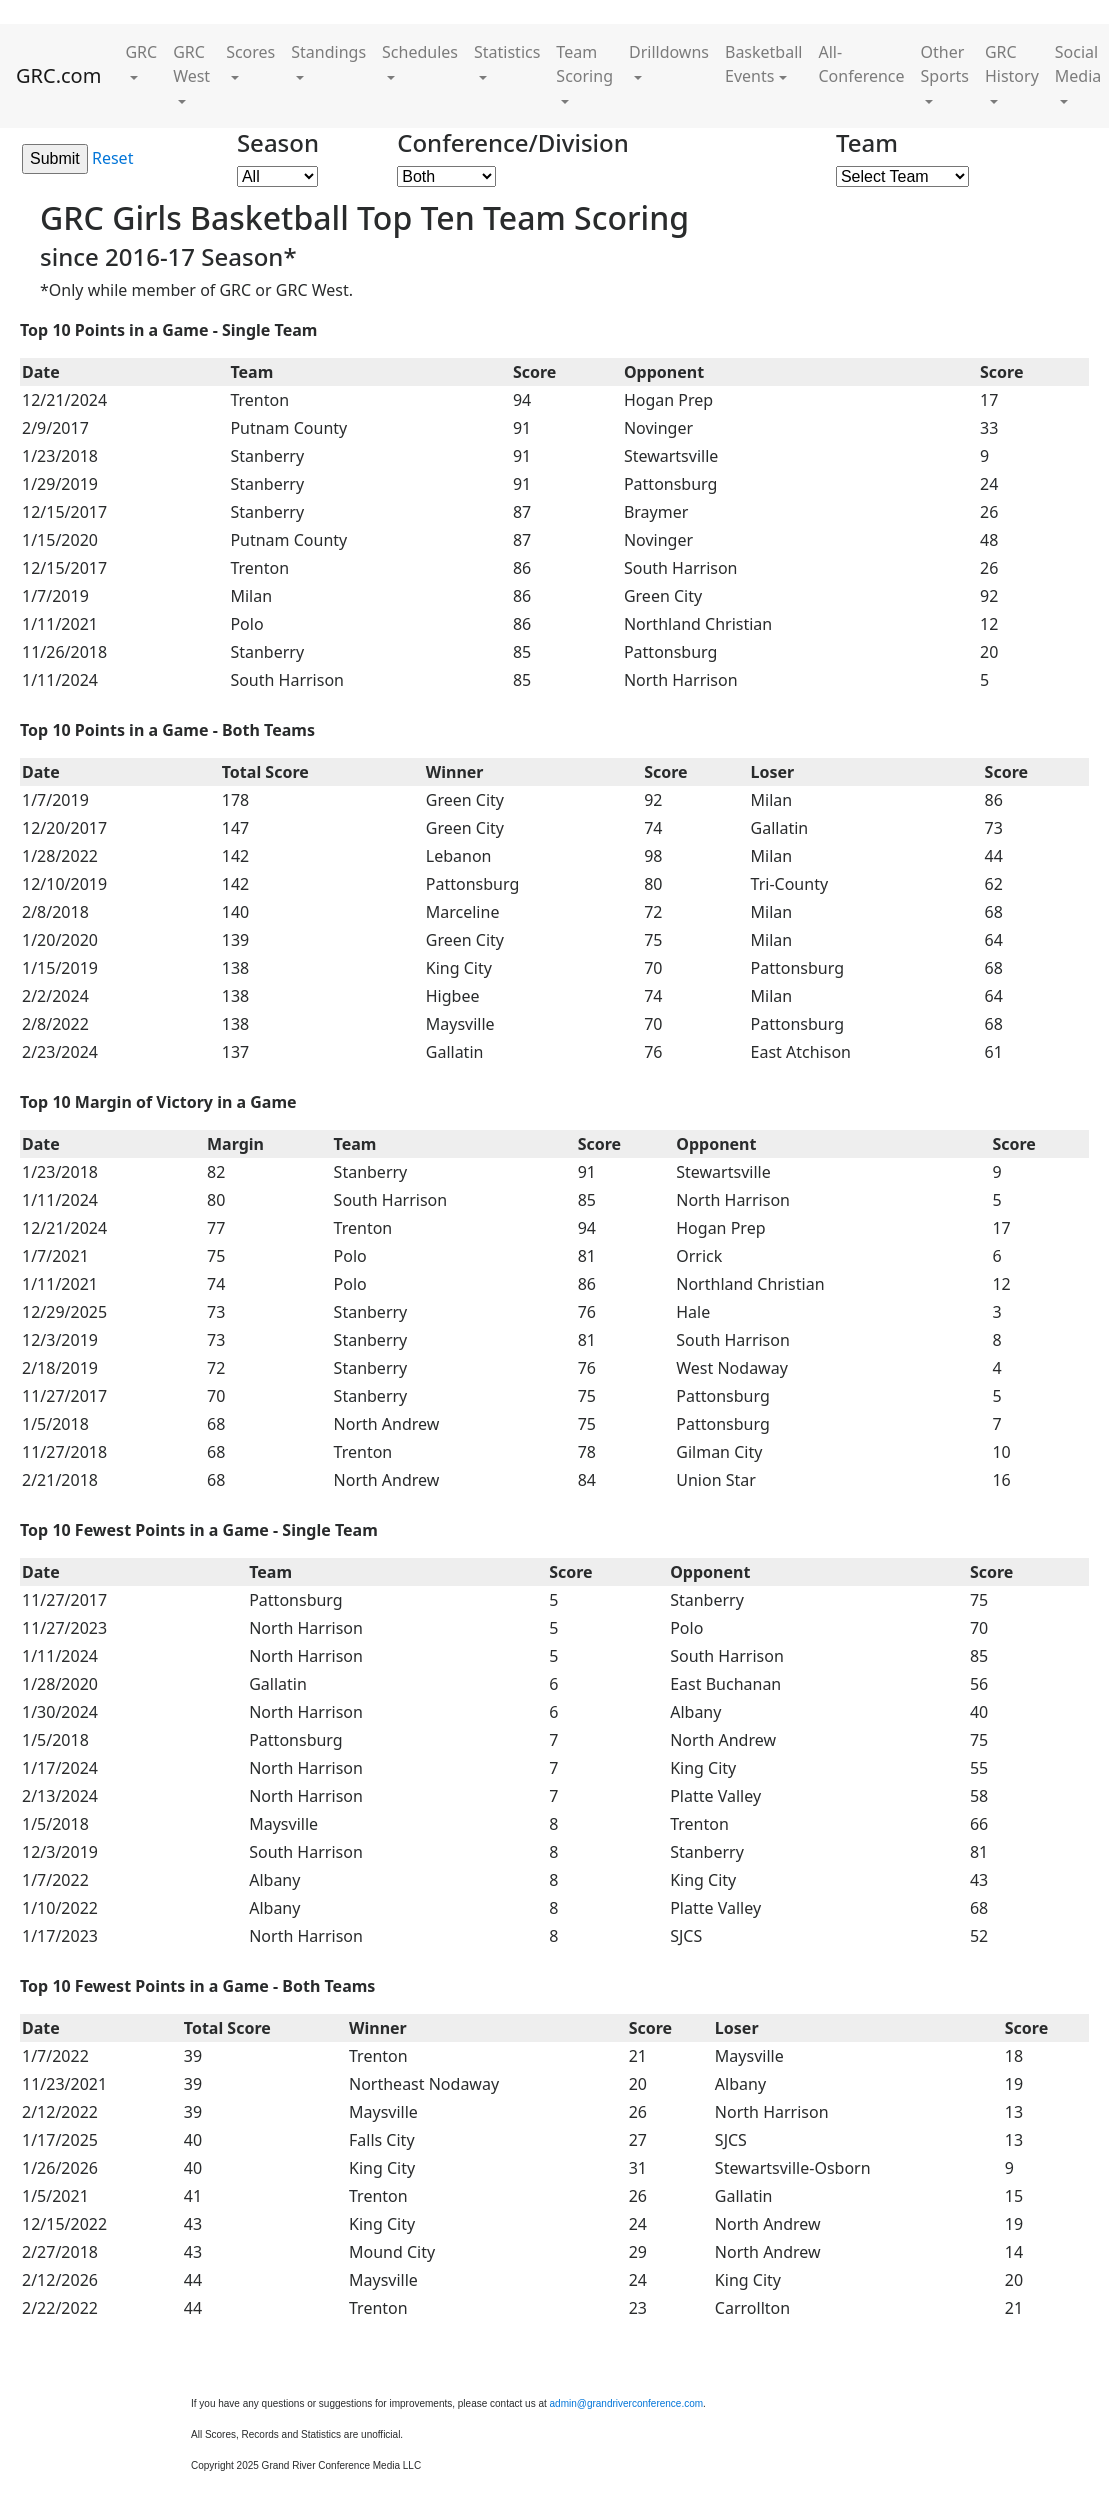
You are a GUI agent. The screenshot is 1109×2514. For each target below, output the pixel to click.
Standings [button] (328, 52)
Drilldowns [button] (669, 52)
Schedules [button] (420, 52)
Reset (112, 158)
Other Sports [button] (945, 64)
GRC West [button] (191, 64)
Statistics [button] (507, 52)
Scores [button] (250, 52)
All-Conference (861, 64)
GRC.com (58, 75)
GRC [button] (141, 52)
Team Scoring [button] (584, 64)
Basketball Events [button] (763, 64)
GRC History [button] (1012, 64)
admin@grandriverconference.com (627, 2403)
